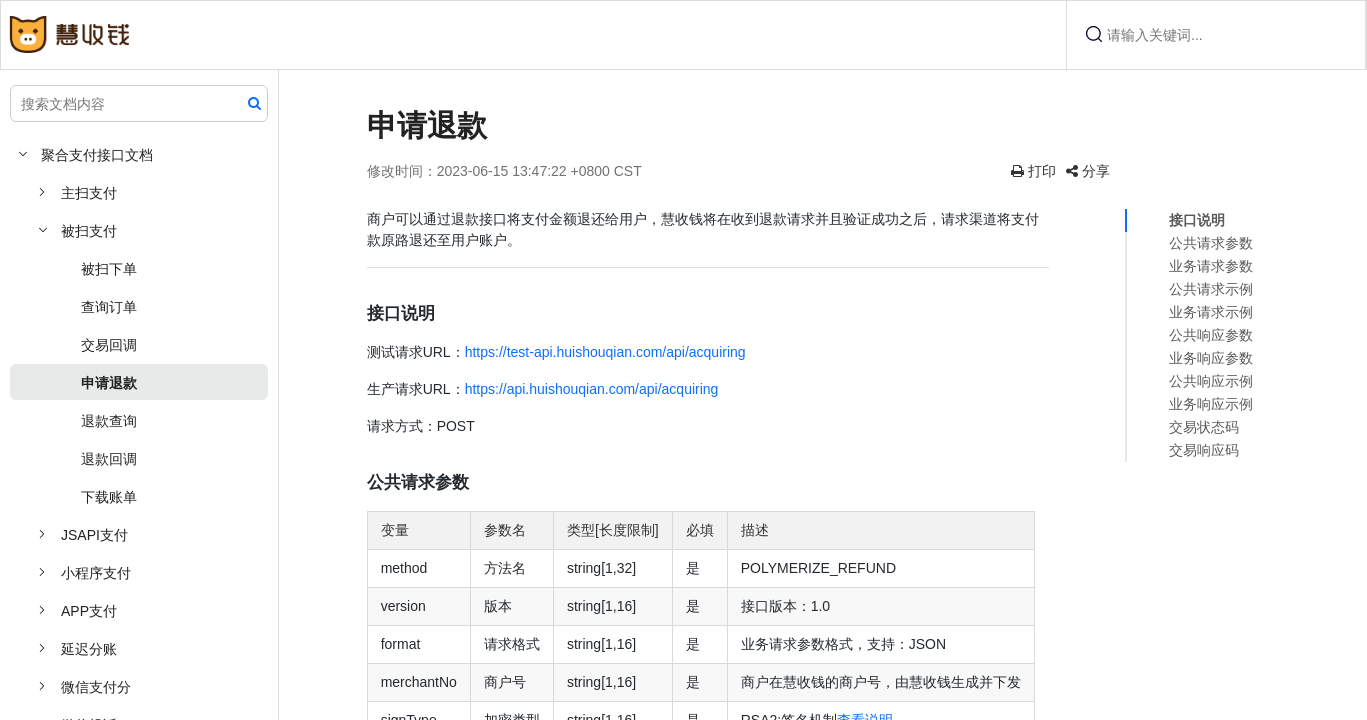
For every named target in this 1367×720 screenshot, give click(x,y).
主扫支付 (89, 193)
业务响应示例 (1211, 404)
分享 (1106, 171)
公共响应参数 (1211, 335)
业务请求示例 (1211, 312)
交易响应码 (1204, 450)
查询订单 (109, 307)
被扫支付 (89, 231)
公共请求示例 (1211, 289)
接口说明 (1197, 220)
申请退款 (109, 383)
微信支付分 (96, 687)
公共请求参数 (1211, 243)
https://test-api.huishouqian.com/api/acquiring (662, 352)
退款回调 (109, 459)
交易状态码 (1204, 427)
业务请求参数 (1211, 266)
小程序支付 (96, 573)
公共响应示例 (1211, 381)
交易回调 (109, 345)
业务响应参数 (1211, 358)
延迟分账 (89, 649)
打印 (1051, 171)
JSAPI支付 (94, 535)
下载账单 (109, 497)
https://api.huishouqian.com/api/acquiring (649, 389)
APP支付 (89, 611)
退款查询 (109, 421)
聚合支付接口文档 (97, 155)
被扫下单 (109, 269)
